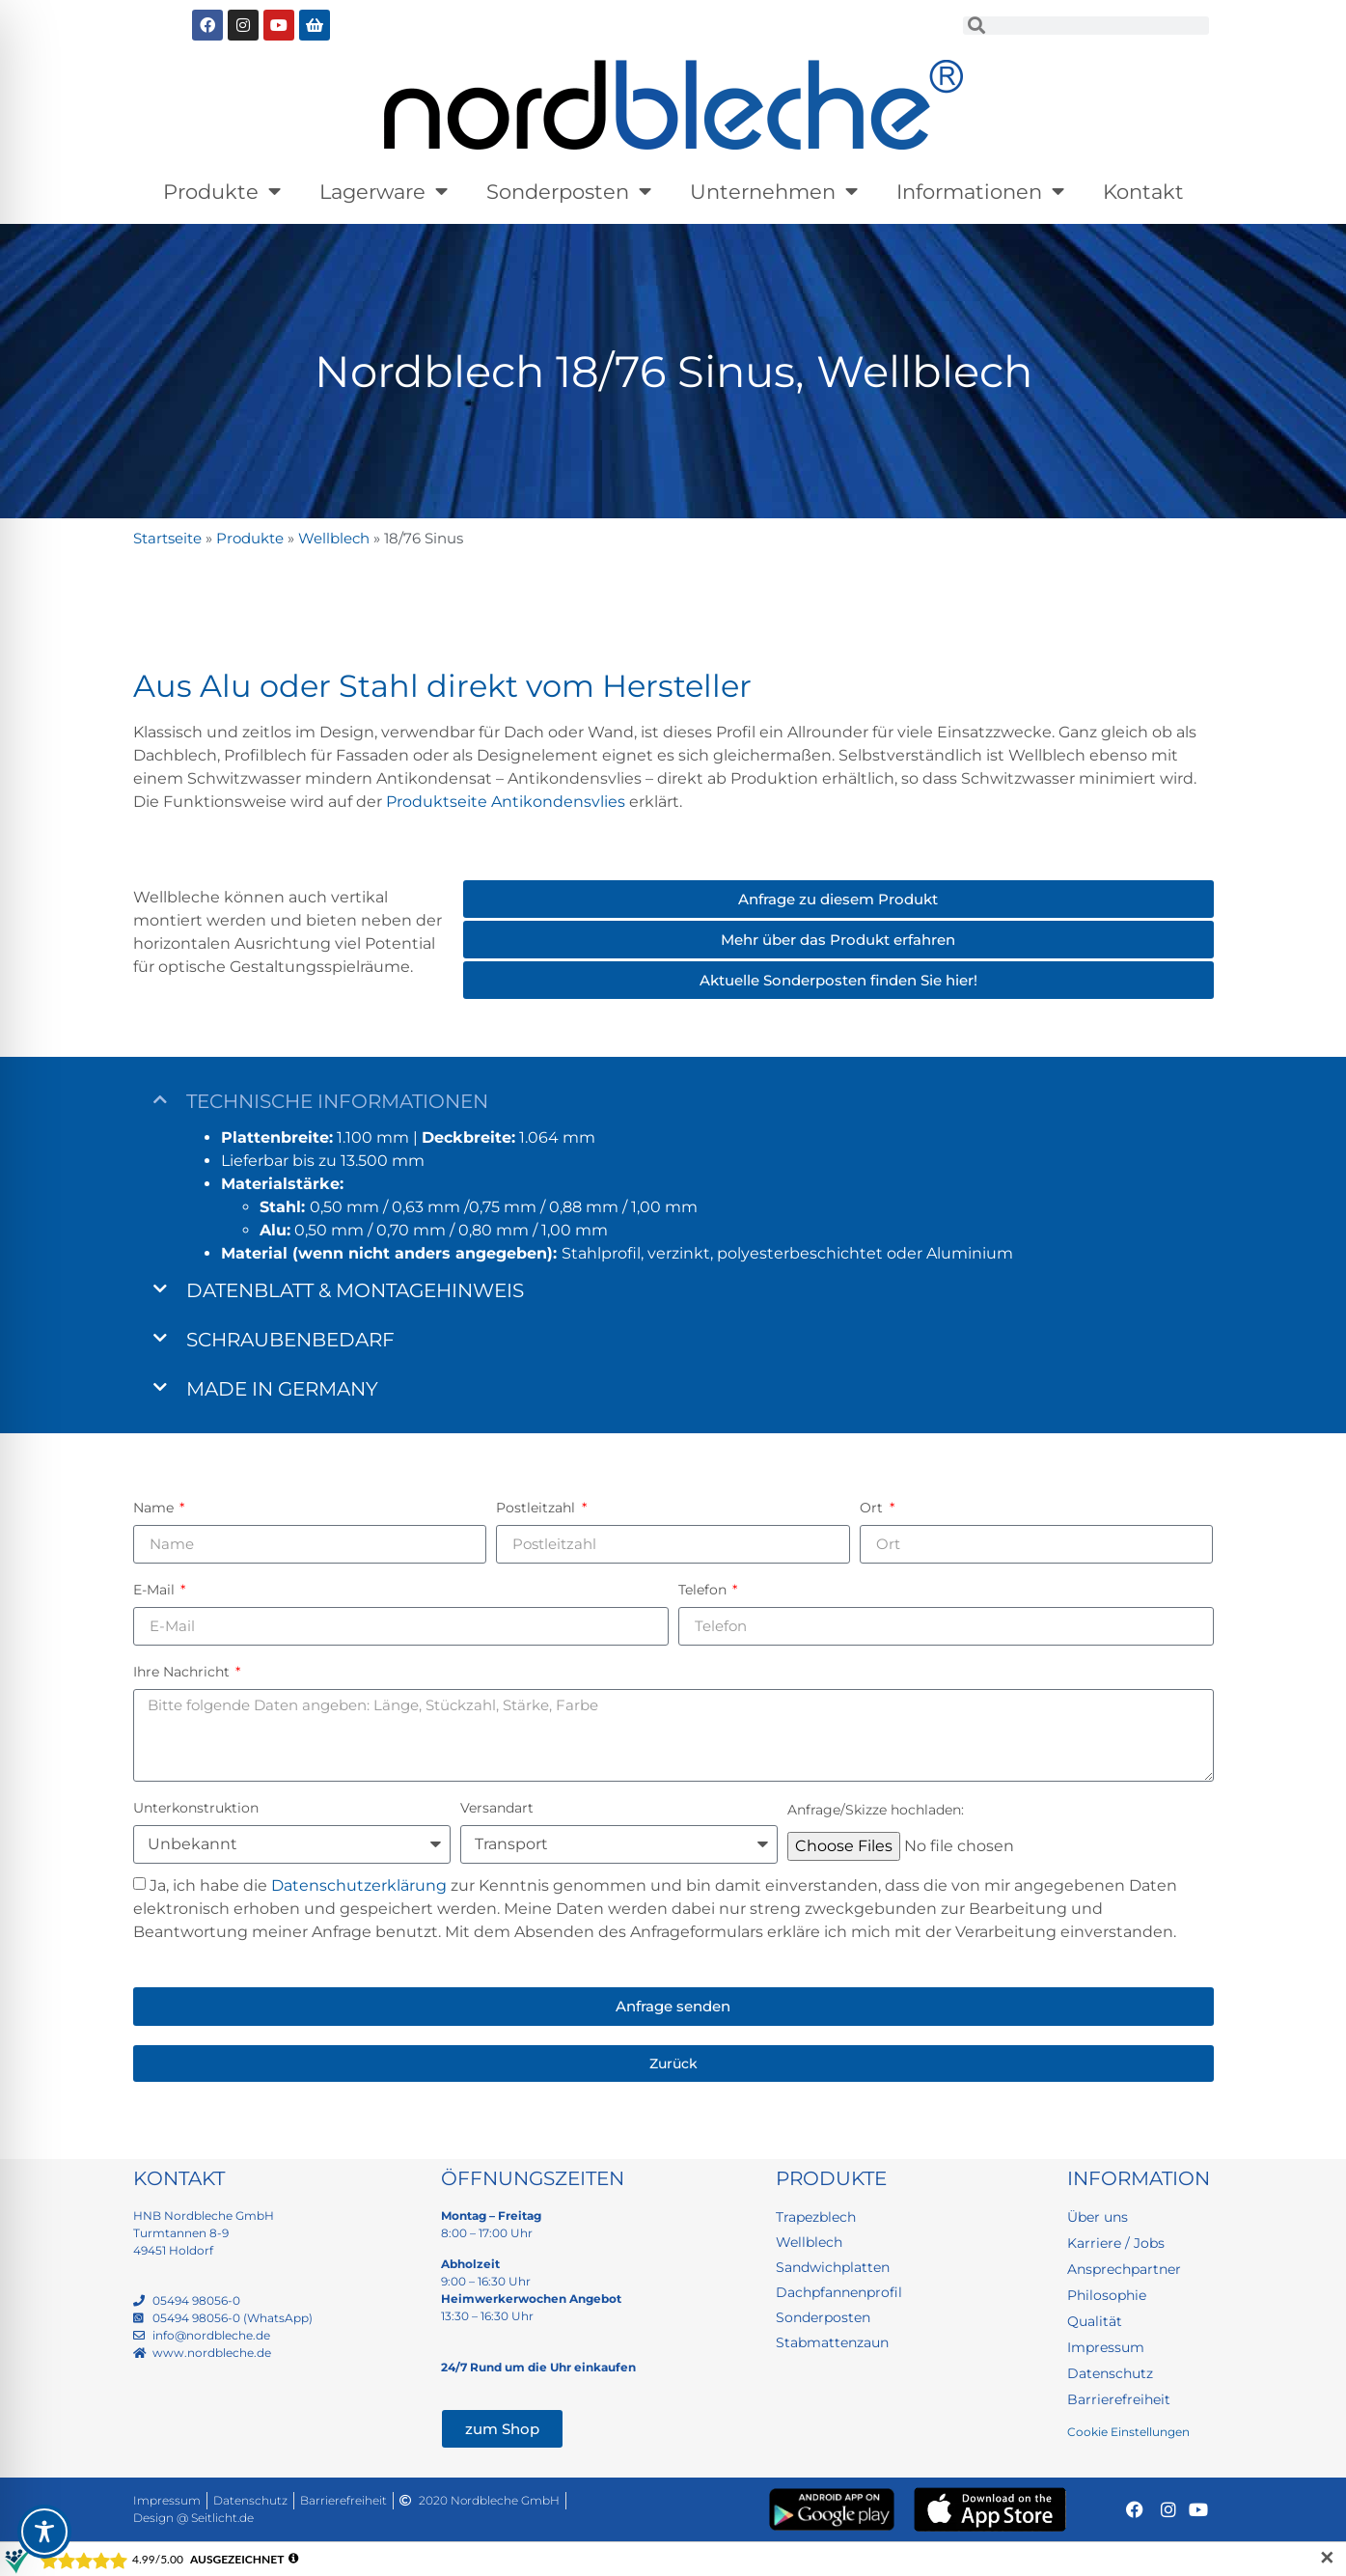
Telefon (704, 1589)
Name (155, 1507)
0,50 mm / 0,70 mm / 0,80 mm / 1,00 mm (434, 1230)
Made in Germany (282, 1388)
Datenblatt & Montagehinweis (355, 1290)
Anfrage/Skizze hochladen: (875, 1809)
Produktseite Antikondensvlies (505, 801)
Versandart (497, 1807)
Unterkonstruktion (196, 1807)
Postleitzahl (537, 1507)
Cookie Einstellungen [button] (1128, 2431)
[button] (673, 1101)
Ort (873, 1507)
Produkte (222, 191)
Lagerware (383, 191)
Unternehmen (774, 191)
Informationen (980, 191)
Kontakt (1143, 192)
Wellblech (334, 538)
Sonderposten (568, 191)
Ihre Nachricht (183, 1671)
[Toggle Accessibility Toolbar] (44, 2532)
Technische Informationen (337, 1101)
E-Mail (156, 1589)
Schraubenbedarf (290, 1339)
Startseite (167, 538)
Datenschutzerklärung (359, 1885)
